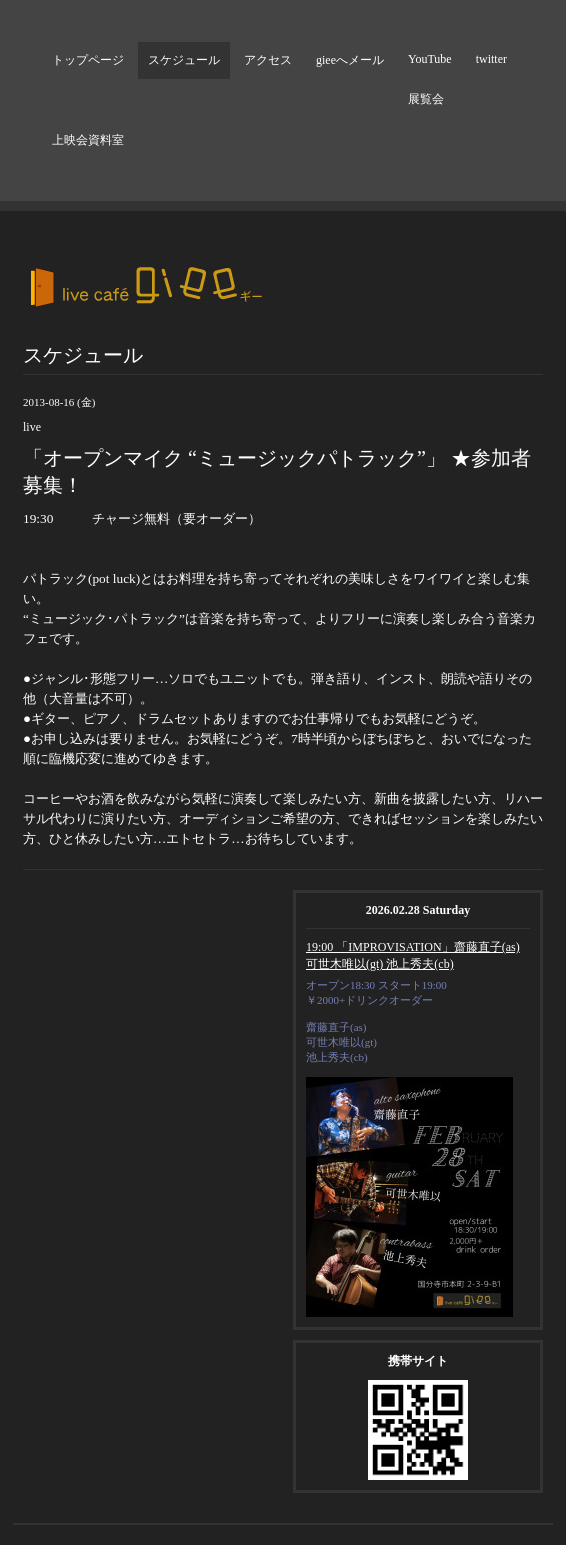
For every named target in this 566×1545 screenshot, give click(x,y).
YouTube (430, 59)
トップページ (88, 60)
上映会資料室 (88, 140)
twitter (491, 59)
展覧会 (426, 99)
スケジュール (184, 60)
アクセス (268, 60)
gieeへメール (350, 60)
